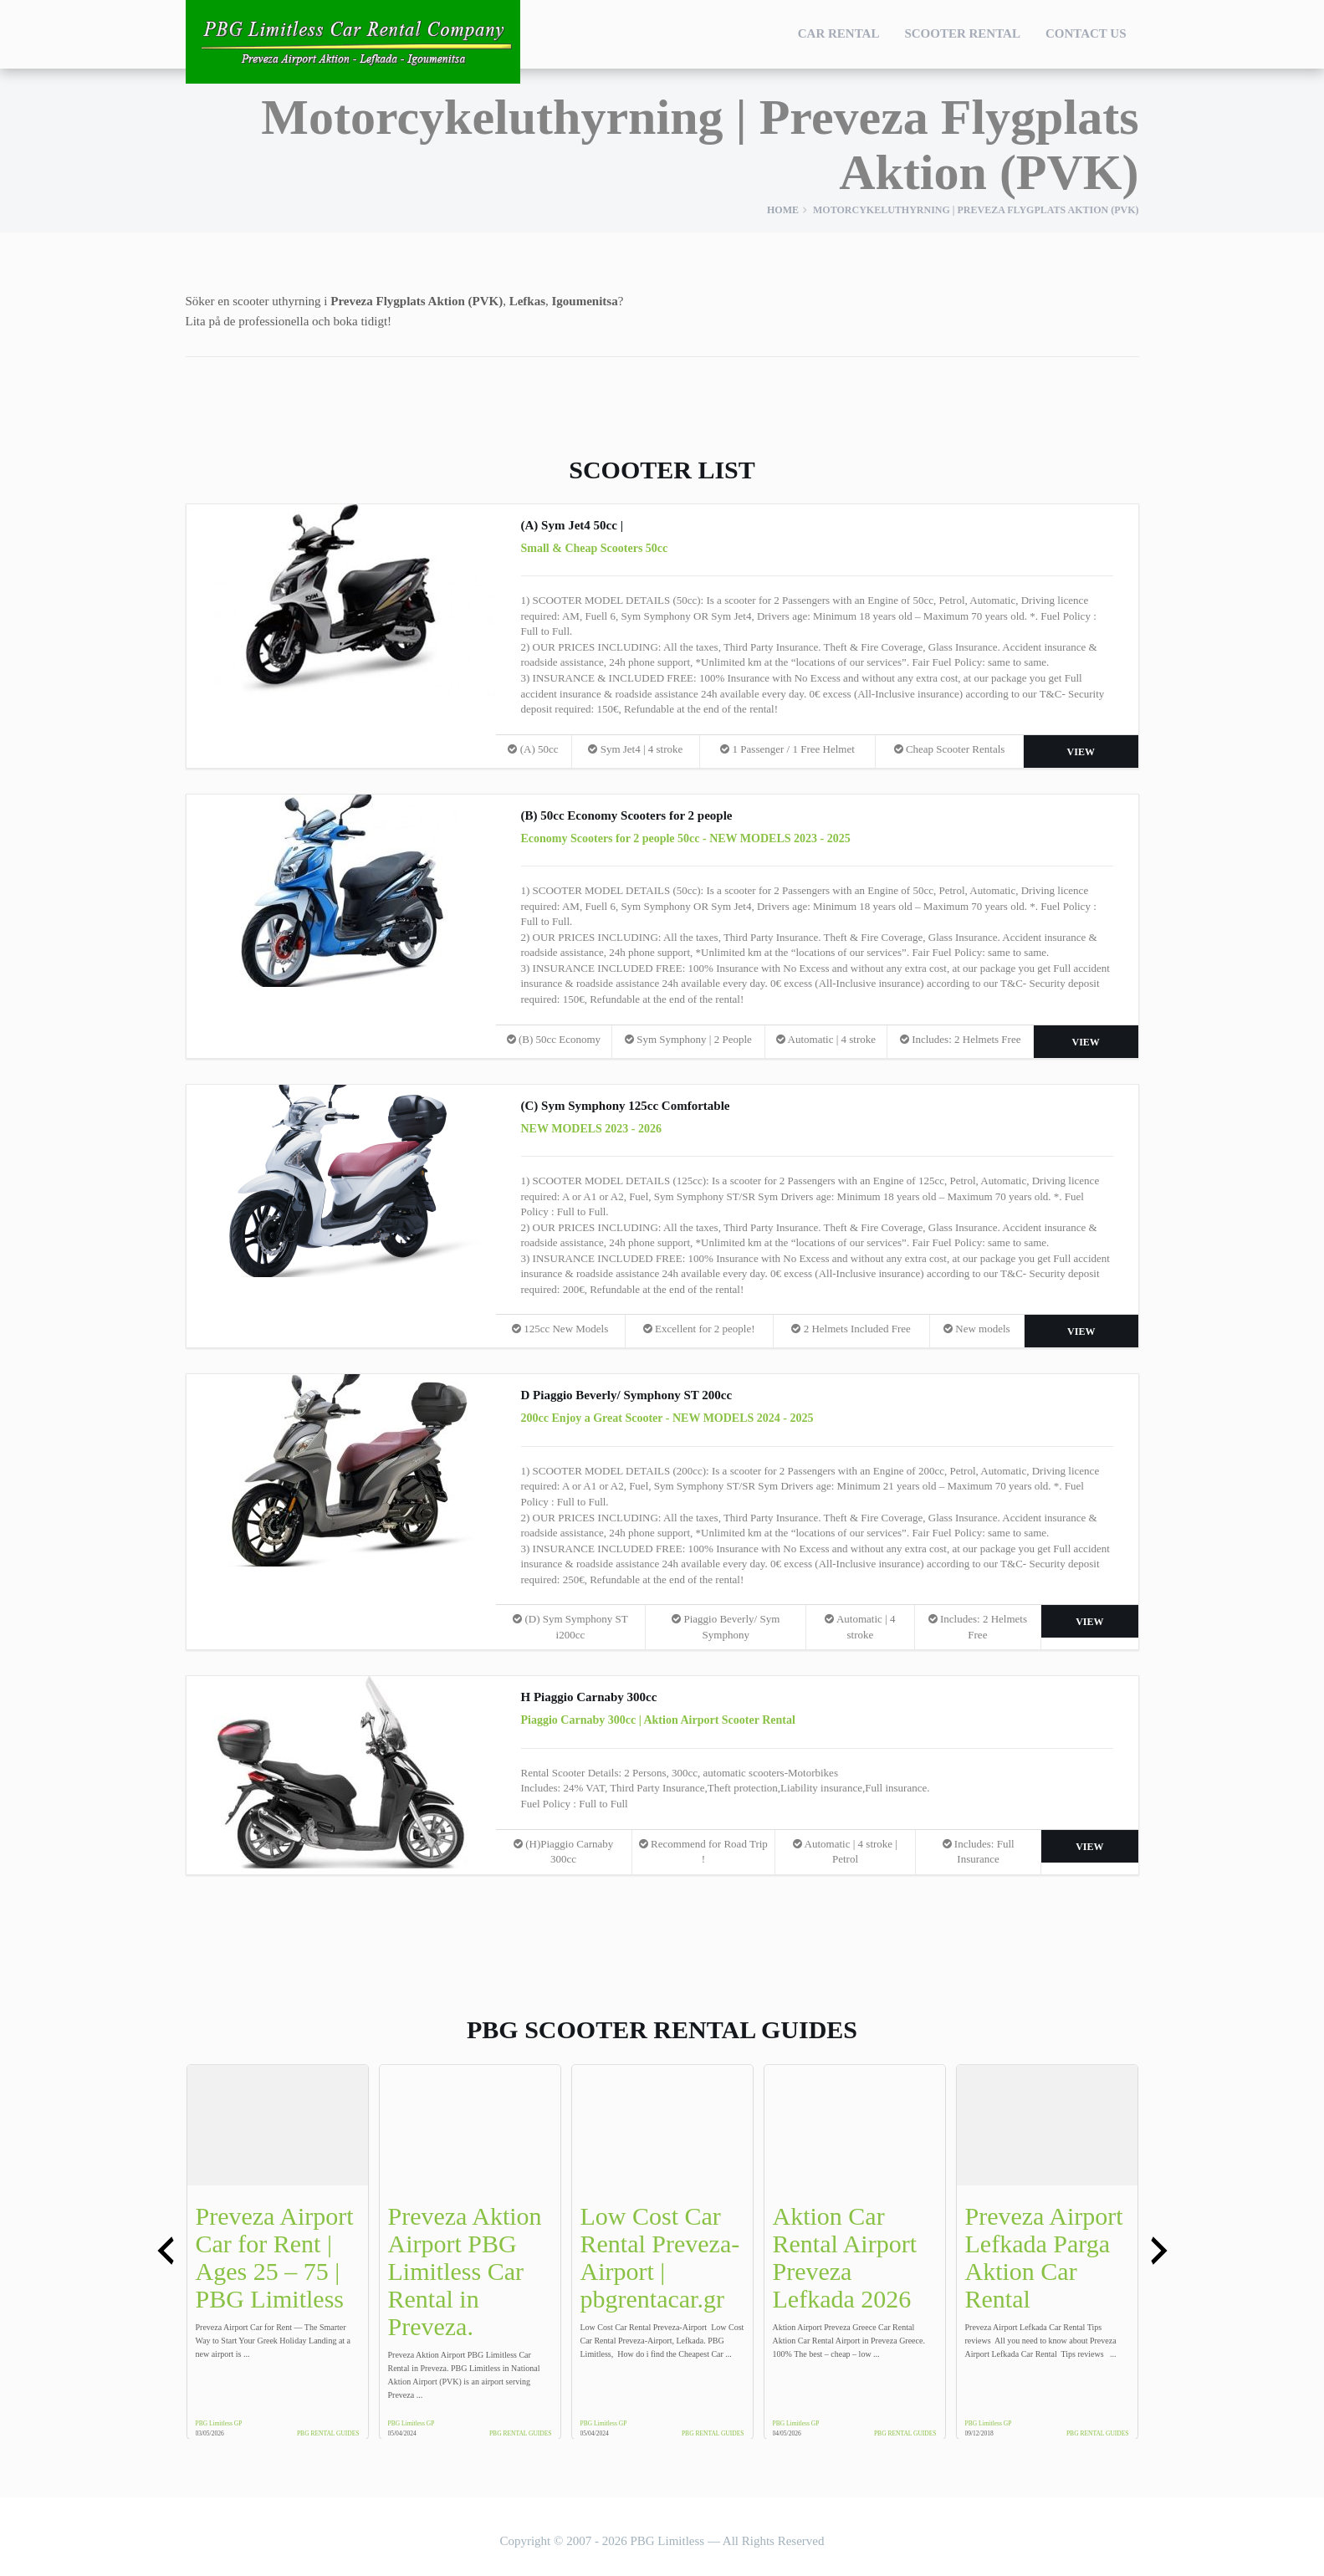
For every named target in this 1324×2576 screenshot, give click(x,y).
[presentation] (166, 2251)
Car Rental (839, 33)
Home (783, 210)
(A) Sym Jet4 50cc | (572, 525)
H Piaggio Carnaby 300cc (589, 1697)
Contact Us (1086, 33)
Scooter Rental (962, 33)
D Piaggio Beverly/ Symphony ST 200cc (627, 1395)
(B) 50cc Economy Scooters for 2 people (627, 815)
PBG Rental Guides (328, 2433)
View (1081, 752)
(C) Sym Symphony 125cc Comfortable (625, 1105)
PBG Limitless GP (219, 2423)
